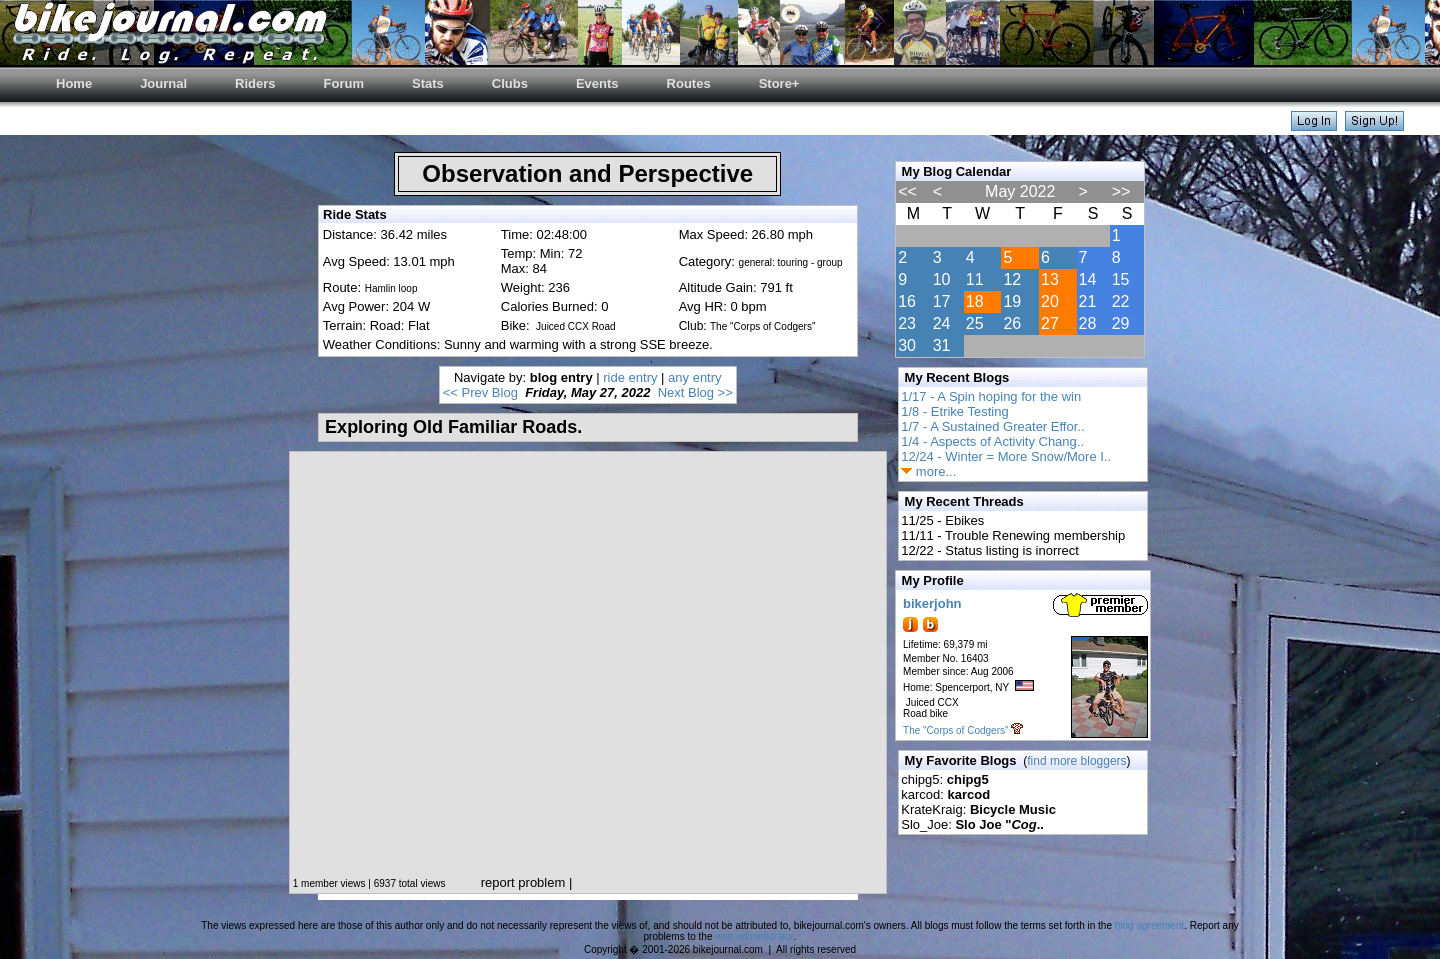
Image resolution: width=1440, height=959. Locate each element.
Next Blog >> (695, 392)
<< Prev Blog (480, 392)
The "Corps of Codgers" (955, 730)
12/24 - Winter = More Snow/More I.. (1006, 456)
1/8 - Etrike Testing (954, 411)
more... (928, 471)
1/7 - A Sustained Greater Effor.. (992, 426)
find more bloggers (1076, 761)
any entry (694, 377)
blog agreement (1150, 925)
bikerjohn (932, 603)
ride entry (630, 377)
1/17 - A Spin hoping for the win (991, 396)
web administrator (754, 936)
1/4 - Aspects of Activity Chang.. (992, 441)
